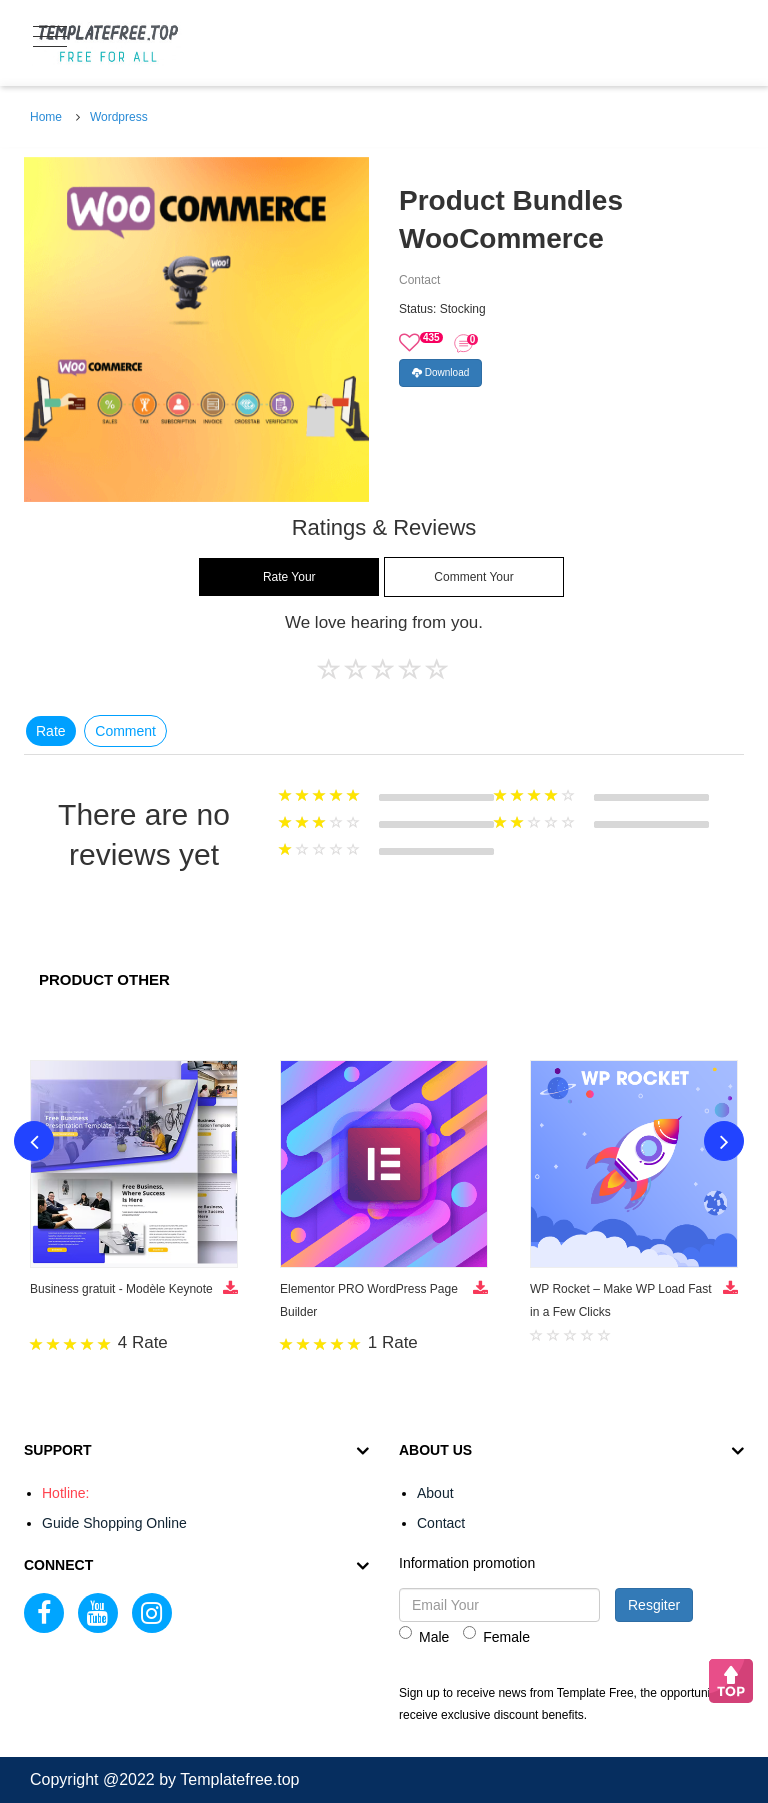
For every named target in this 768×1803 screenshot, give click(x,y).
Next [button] (724, 1141)
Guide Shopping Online (114, 1523)
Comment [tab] (125, 731)
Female (496, 1635)
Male (424, 1635)
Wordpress (119, 117)
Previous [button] (34, 1141)
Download (440, 372)
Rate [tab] (51, 731)
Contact (441, 1523)
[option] (196, 329)
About (435, 1493)
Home (46, 117)
